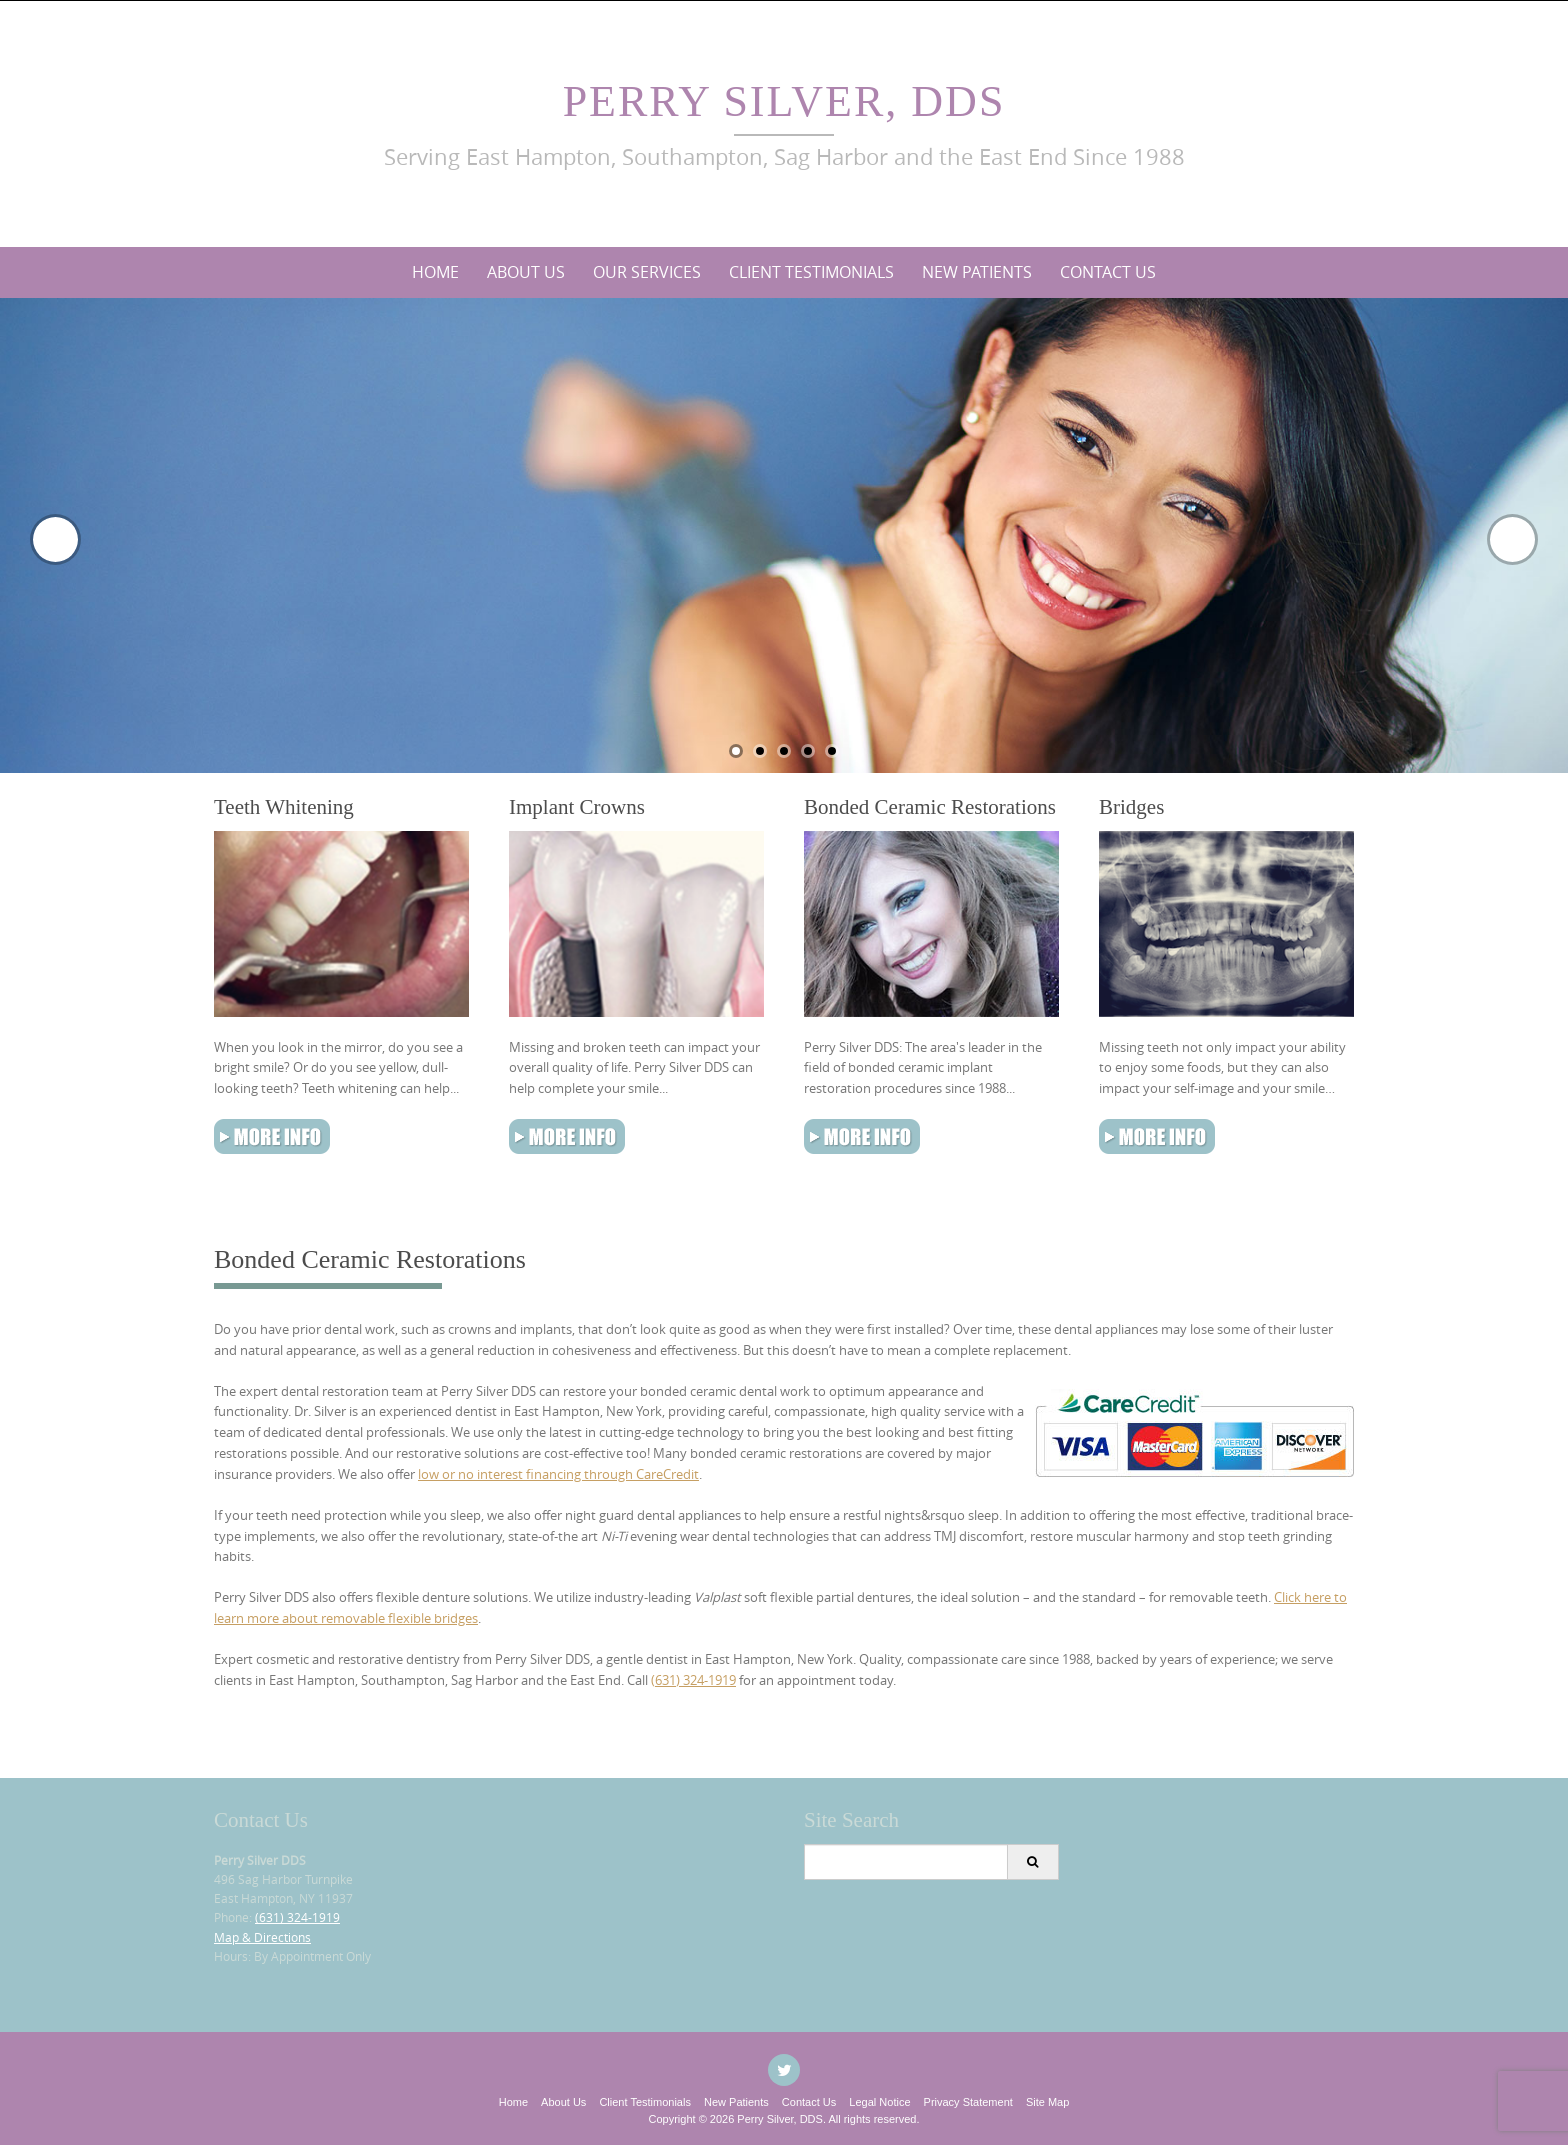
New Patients (977, 272)
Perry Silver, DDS (784, 101)
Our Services (647, 272)
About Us (526, 272)
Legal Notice (879, 2102)
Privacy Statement (968, 2102)
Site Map (1047, 2102)
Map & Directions (262, 1937)
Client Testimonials (811, 272)
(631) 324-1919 (693, 1680)
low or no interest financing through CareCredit (558, 1474)
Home (435, 272)
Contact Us (1108, 272)
